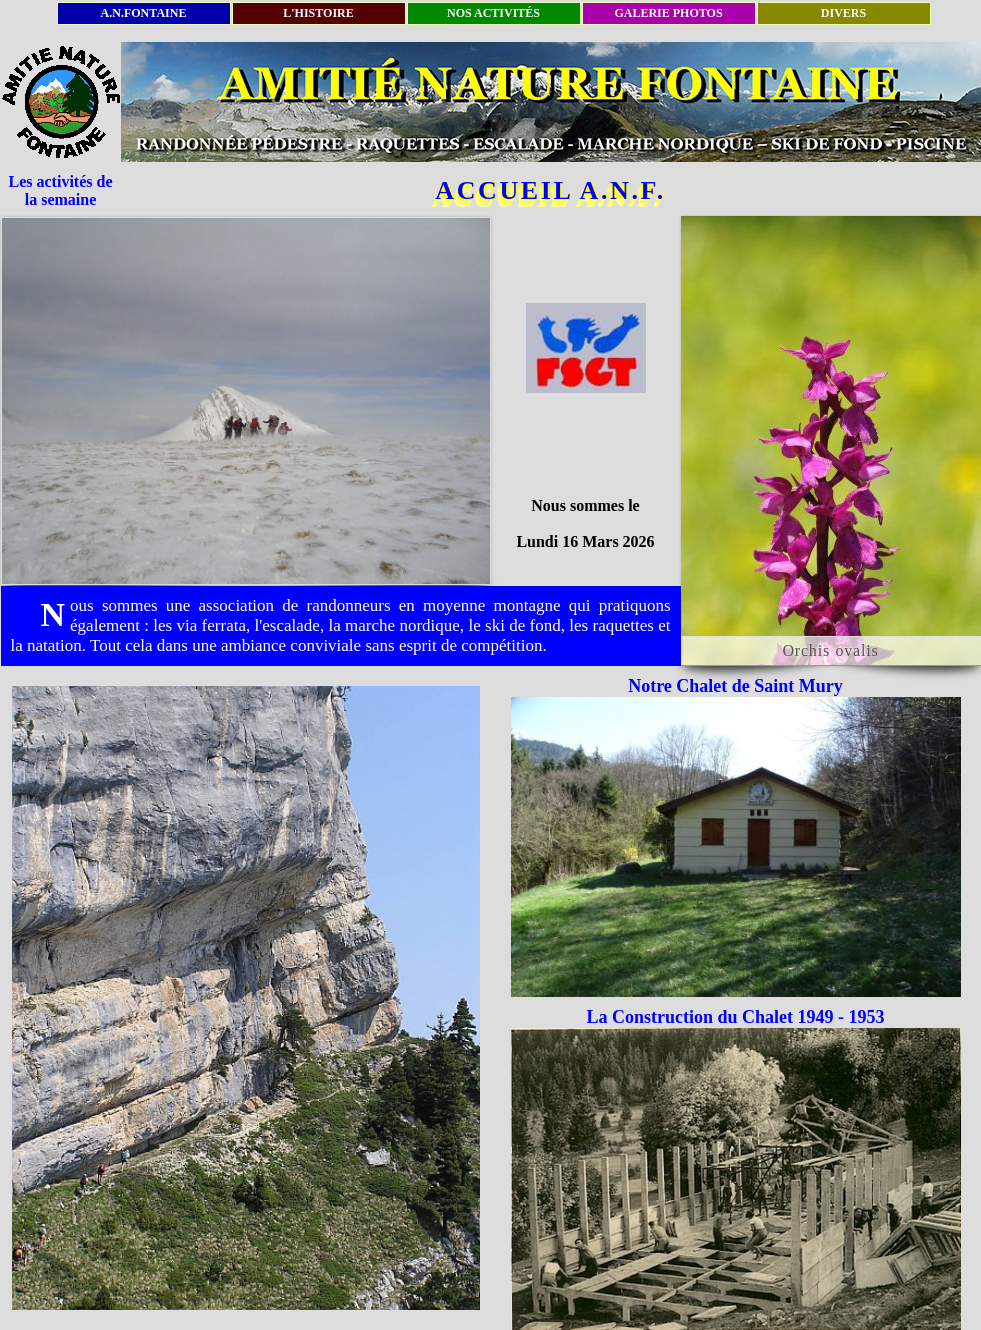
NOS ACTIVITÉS (493, 13)
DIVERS (843, 13)
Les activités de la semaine (61, 190)
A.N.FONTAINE (144, 13)
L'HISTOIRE (318, 13)
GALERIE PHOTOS (668, 13)
